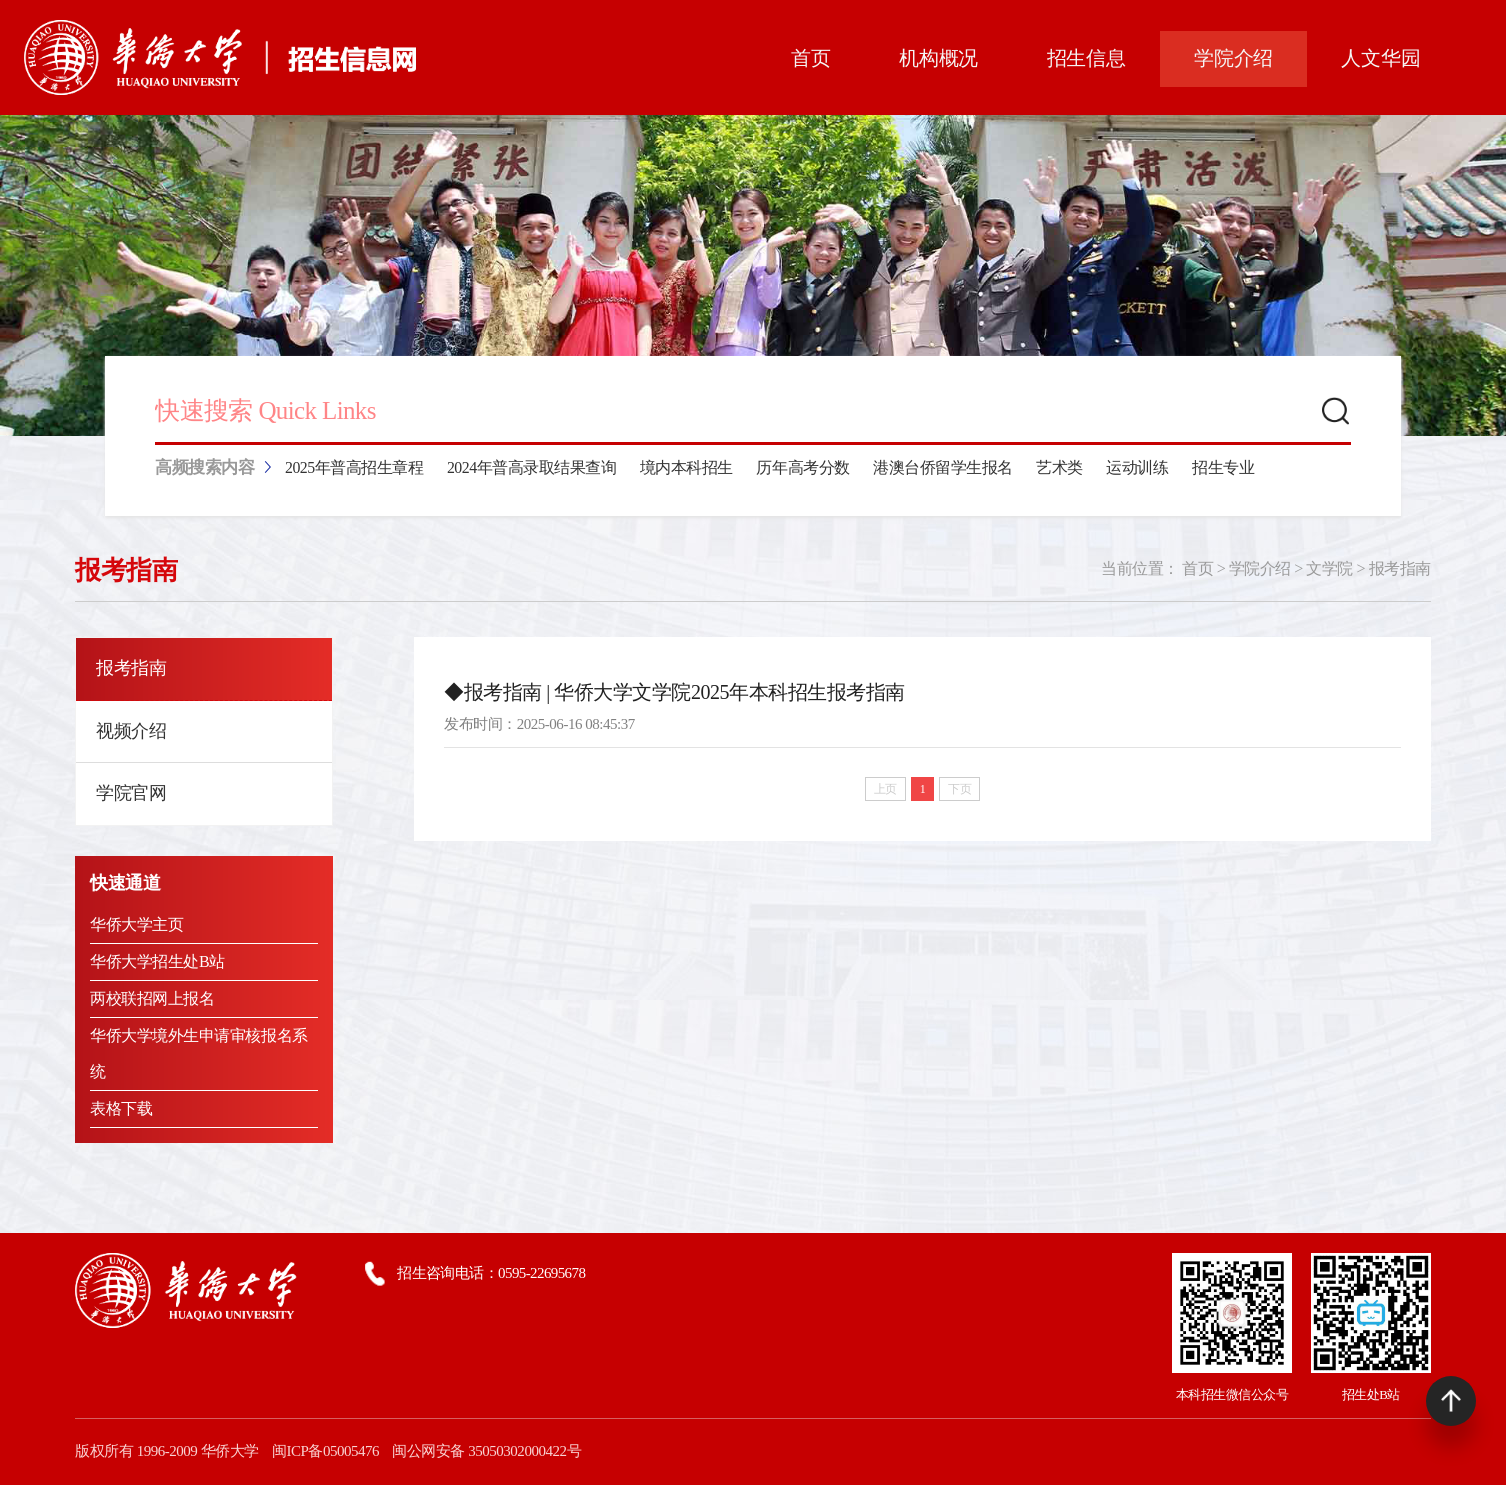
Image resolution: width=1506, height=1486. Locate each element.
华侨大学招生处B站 (157, 962)
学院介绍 (1260, 570)
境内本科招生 (687, 469)
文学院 (1329, 570)
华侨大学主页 (136, 925)
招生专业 (1224, 469)
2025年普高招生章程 (354, 469)
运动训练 (1138, 469)
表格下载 (121, 1109)
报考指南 (1400, 570)
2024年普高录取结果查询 (532, 469)
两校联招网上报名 (152, 999)
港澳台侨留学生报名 (944, 469)
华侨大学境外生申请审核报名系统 (198, 1054)
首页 (1197, 570)
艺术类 (1060, 469)
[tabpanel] (753, 277)
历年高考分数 (803, 469)
